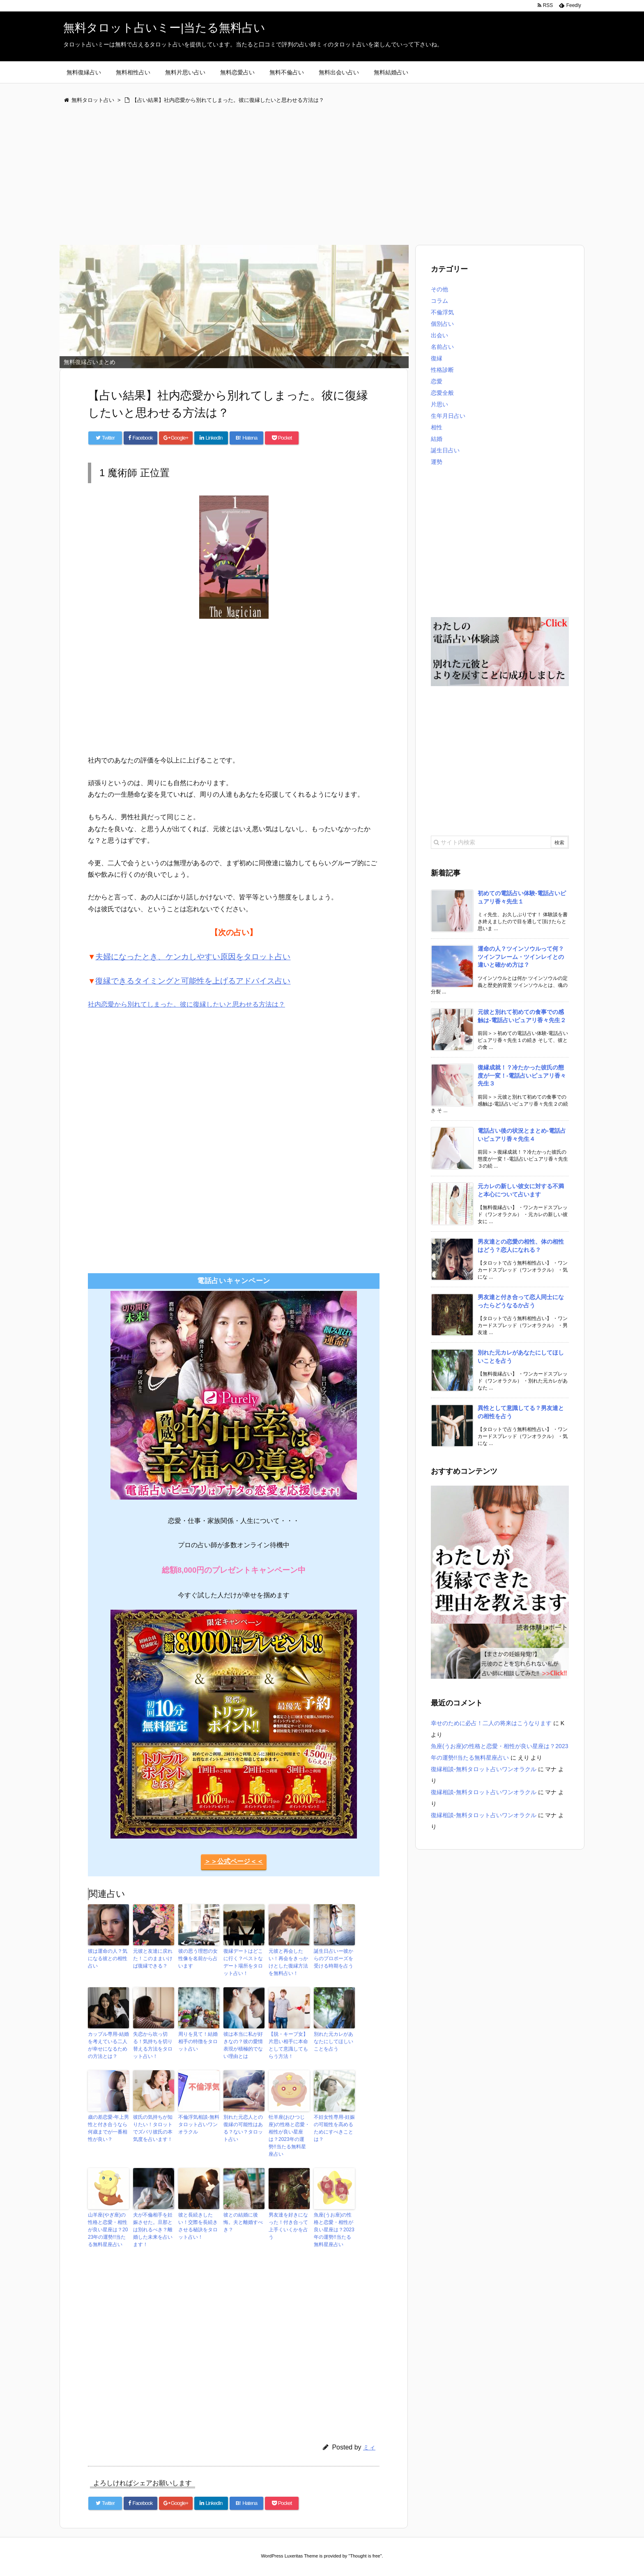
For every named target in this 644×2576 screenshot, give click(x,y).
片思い (439, 404)
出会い (439, 335)
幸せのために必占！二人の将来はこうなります (491, 1723)
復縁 (436, 358)
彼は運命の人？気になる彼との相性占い (107, 1958)
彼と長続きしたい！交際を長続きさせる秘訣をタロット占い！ (198, 2226)
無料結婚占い (391, 72)
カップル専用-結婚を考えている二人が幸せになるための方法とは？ (108, 2045)
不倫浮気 (442, 312)
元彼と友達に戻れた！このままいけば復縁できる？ (152, 1958)
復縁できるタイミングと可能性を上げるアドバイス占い (192, 981)
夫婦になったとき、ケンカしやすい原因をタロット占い (192, 956)
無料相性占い (133, 72)
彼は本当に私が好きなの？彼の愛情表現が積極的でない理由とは (243, 2045)
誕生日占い (445, 450)
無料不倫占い (286, 72)
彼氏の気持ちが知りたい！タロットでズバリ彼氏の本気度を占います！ (152, 2128)
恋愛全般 (442, 392)
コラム (439, 300)
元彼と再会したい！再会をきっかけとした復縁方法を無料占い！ (288, 1962)
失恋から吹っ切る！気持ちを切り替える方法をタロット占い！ (152, 2045)
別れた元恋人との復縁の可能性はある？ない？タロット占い (243, 2128)
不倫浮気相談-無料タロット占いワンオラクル (198, 2124)
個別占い (442, 323)
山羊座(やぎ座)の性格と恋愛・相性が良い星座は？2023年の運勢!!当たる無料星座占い (108, 2229)
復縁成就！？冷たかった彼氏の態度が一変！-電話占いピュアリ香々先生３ (522, 1075)
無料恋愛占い (237, 72)
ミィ (369, 2447)
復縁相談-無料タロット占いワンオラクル (483, 1769)
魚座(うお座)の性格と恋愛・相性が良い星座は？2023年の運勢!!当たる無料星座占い (334, 2229)
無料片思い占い (185, 72)
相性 (436, 427)
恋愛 (436, 381)
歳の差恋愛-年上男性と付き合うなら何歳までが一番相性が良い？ (108, 2128)
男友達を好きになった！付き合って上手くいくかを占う (288, 2226)
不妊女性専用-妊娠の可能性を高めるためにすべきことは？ (334, 2128)
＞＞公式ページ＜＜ (233, 1861)
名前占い (442, 346)
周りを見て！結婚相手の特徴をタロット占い (198, 2041)
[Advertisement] (305, 175)
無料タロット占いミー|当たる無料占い (164, 27)
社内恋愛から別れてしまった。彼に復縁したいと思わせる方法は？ (186, 1004)
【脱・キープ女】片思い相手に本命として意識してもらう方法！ (288, 2045)
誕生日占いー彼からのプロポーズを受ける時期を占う (333, 1958)
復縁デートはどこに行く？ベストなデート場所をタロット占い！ (243, 1962)
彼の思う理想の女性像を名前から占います (198, 1958)
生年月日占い (448, 415)
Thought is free (365, 2555)
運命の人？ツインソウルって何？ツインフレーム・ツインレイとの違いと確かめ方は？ (521, 956)
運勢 (436, 462)
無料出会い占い (339, 72)
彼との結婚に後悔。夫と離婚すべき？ (243, 2222)
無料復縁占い (84, 72)
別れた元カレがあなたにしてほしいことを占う (333, 2041)
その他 (439, 289)
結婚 (436, 438)
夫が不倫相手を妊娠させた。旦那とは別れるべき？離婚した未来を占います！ (152, 2229)
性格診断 (442, 369)
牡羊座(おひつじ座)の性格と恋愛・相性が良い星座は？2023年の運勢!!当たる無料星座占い (289, 2135)
